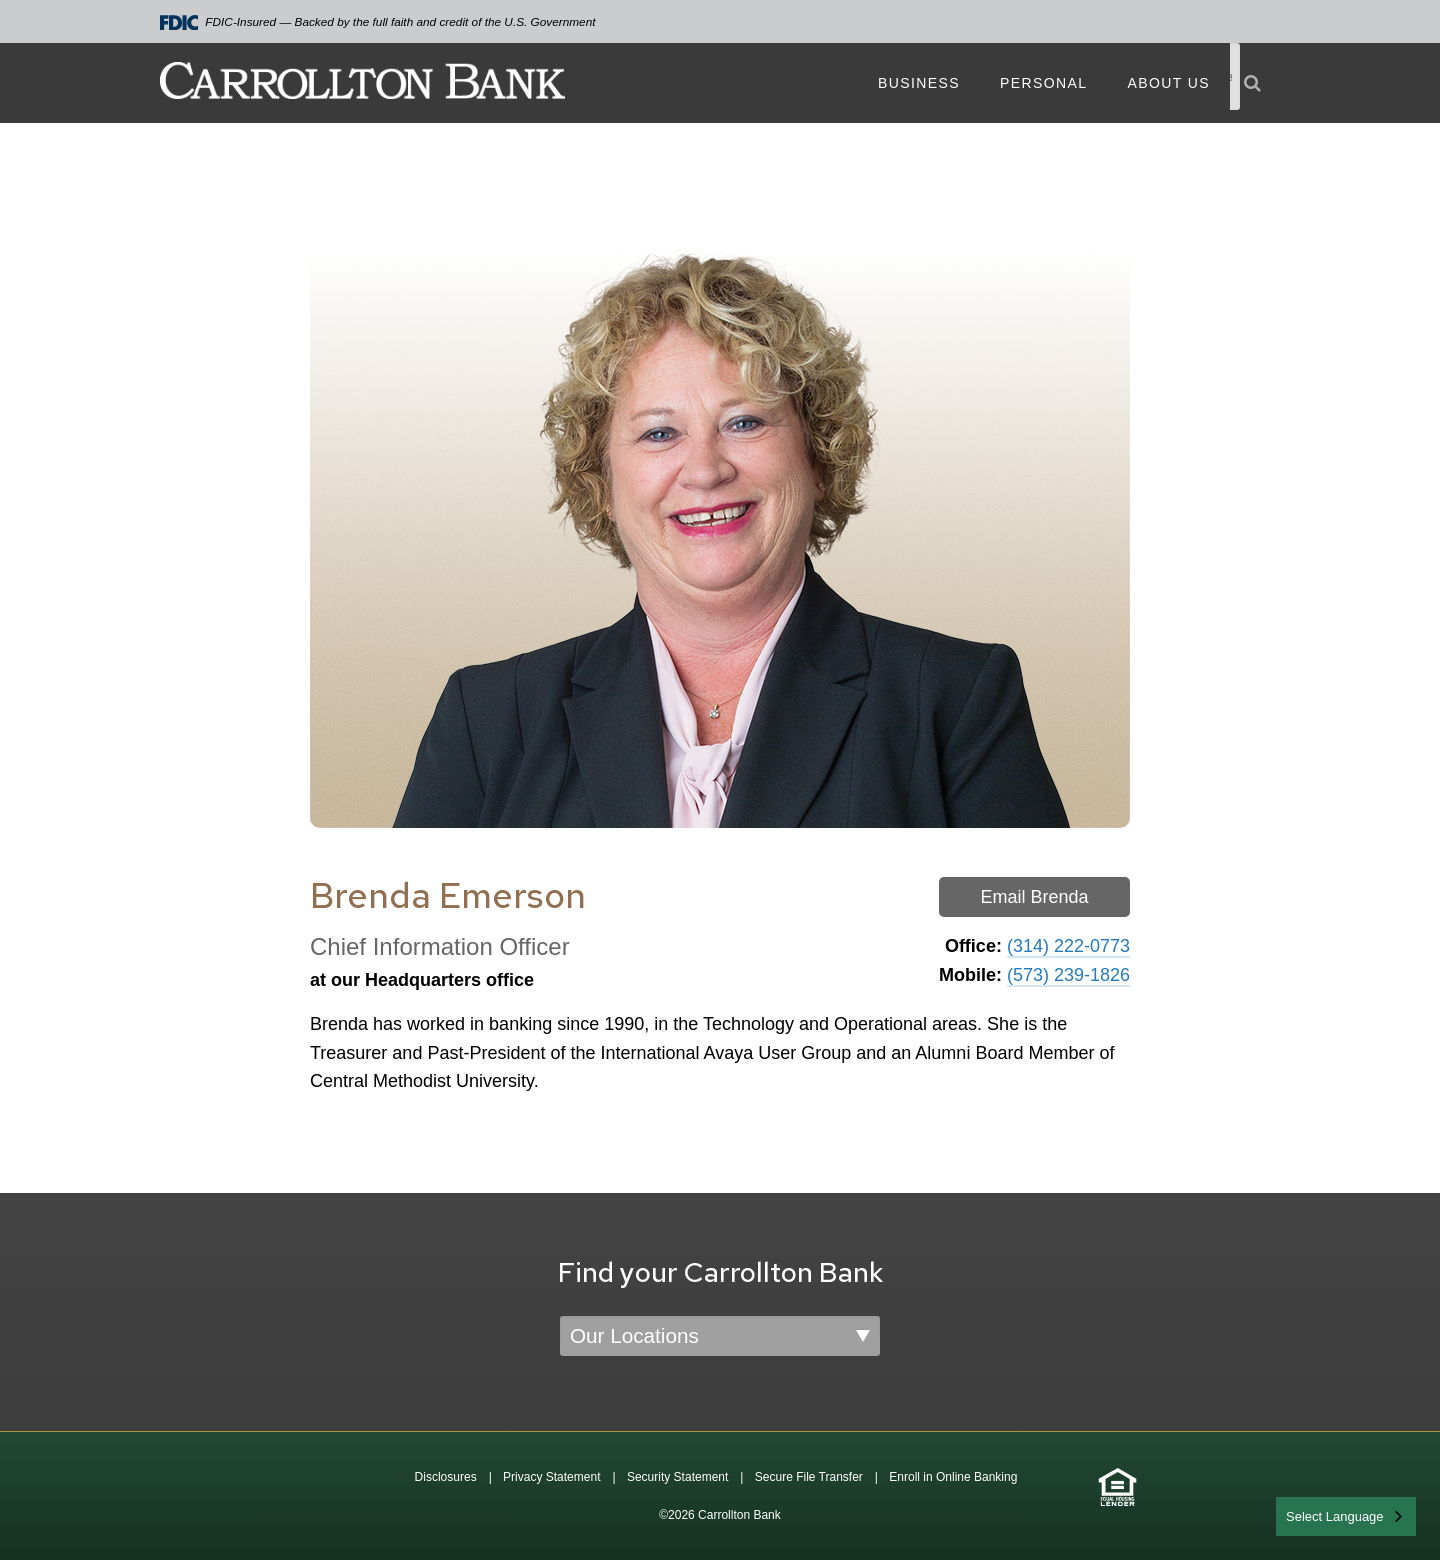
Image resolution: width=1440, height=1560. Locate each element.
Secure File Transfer (809, 1477)
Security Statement (677, 1477)
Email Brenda (1034, 897)
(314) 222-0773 (1068, 946)
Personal (1043, 83)
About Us (1168, 83)
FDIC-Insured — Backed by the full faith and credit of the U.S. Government (378, 22)
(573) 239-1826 (1068, 975)
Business (919, 83)
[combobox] (1346, 1516)
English (1308, 1514)
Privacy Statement (551, 1477)
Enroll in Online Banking (953, 1477)
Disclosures (446, 1477)
